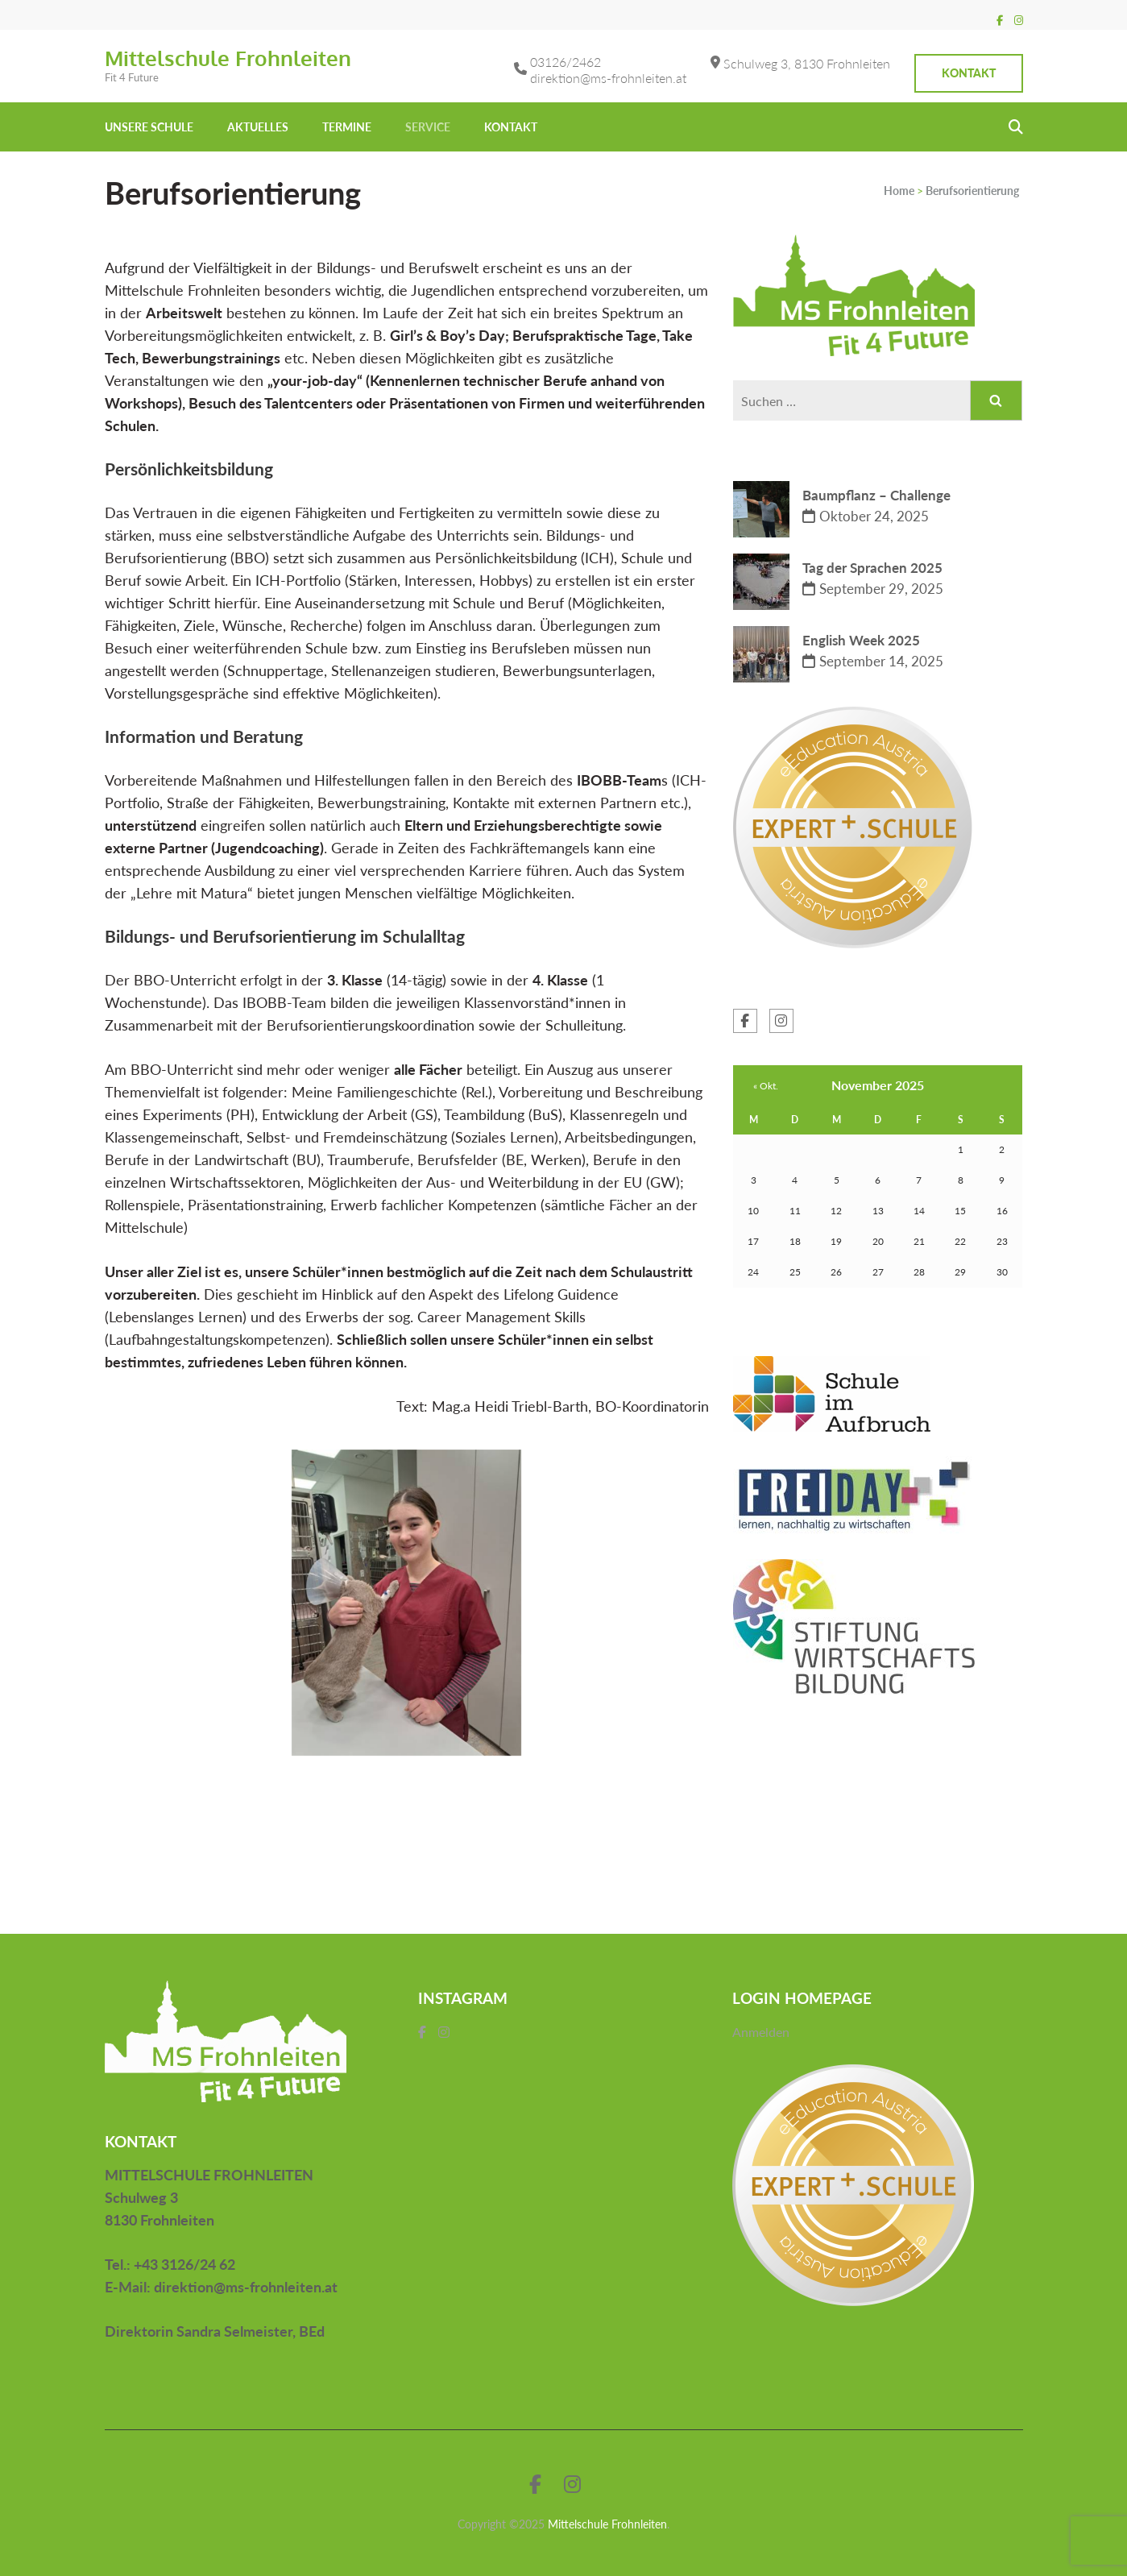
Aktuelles (257, 127)
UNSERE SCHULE (149, 127)
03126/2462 (565, 61)
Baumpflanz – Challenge (876, 495)
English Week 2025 (861, 640)
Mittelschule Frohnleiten (228, 57)
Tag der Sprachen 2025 (872, 567)
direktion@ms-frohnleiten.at (608, 77)
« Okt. (765, 1086)
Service (427, 127)
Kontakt (969, 73)
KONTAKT (510, 127)
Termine (346, 127)
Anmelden (760, 2031)
